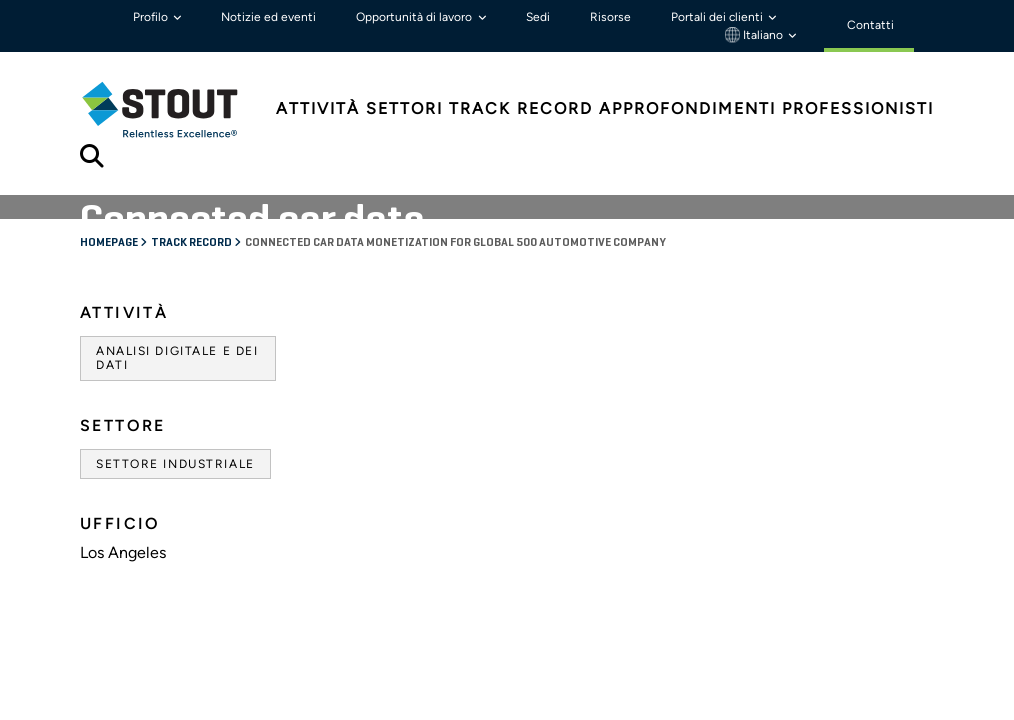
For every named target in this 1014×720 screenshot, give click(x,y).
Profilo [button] (152, 17)
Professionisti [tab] (858, 108)
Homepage (110, 243)
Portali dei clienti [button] (718, 17)
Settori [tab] (404, 108)
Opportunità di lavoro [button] (415, 17)
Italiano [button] (755, 35)
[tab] (175, 109)
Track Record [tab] (521, 108)
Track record (192, 243)
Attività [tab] (318, 108)
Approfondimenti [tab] (687, 108)
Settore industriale (175, 464)
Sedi (538, 17)
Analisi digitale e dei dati (177, 358)
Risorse (610, 17)
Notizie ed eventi (268, 17)
